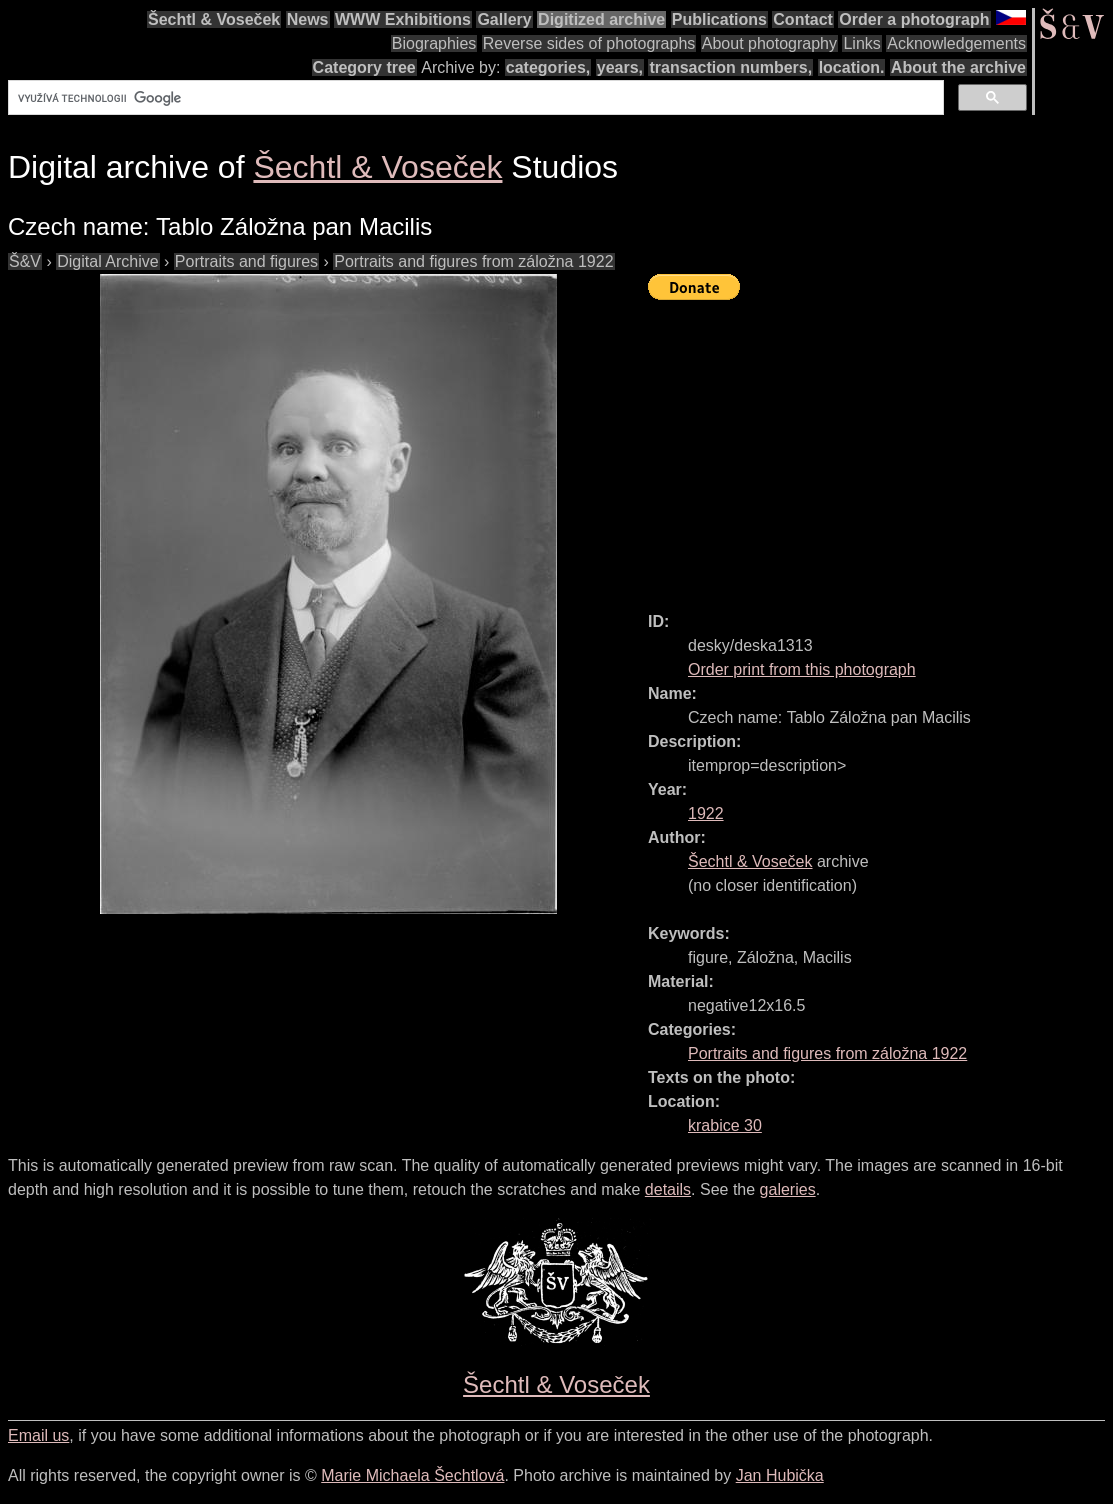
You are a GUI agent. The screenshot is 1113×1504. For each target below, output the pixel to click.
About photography (769, 43)
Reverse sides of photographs (589, 43)
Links (861, 43)
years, (620, 67)
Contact (803, 19)
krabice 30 (725, 1125)
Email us (38, 1435)
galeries (788, 1189)
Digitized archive (601, 19)
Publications (719, 19)
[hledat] (474, 98)
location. (852, 67)
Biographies (434, 43)
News (308, 19)
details (668, 1189)
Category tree (364, 67)
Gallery (504, 19)
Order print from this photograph (802, 669)
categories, (548, 67)
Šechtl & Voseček (214, 19)
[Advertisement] (880, 447)
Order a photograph (914, 19)
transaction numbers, (730, 67)
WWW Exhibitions (403, 19)
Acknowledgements (956, 43)
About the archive (958, 67)
